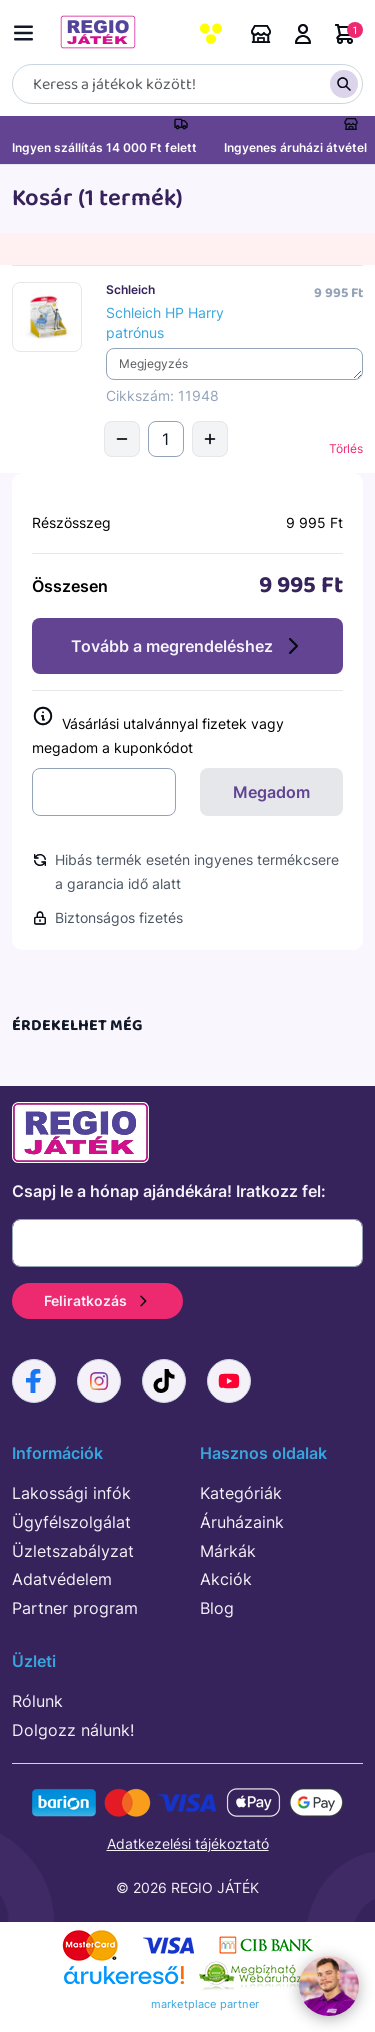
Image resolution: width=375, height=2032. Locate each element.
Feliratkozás (97, 1300)
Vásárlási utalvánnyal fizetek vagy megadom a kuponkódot (158, 731)
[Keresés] (187, 84)
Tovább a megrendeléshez (188, 646)
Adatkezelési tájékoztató (188, 1843)
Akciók (226, 1579)
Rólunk (37, 1701)
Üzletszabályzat (73, 1551)
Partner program (75, 1608)
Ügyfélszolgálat (71, 1522)
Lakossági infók (71, 1493)
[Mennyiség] (166, 439)
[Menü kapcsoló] (28, 29)
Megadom (271, 792)
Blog (217, 1608)
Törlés (346, 448)
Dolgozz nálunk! (73, 1730)
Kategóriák (241, 1493)
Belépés (303, 34)
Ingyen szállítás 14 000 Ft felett (104, 147)
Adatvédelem (62, 1579)
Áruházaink (261, 34)
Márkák (228, 1551)
